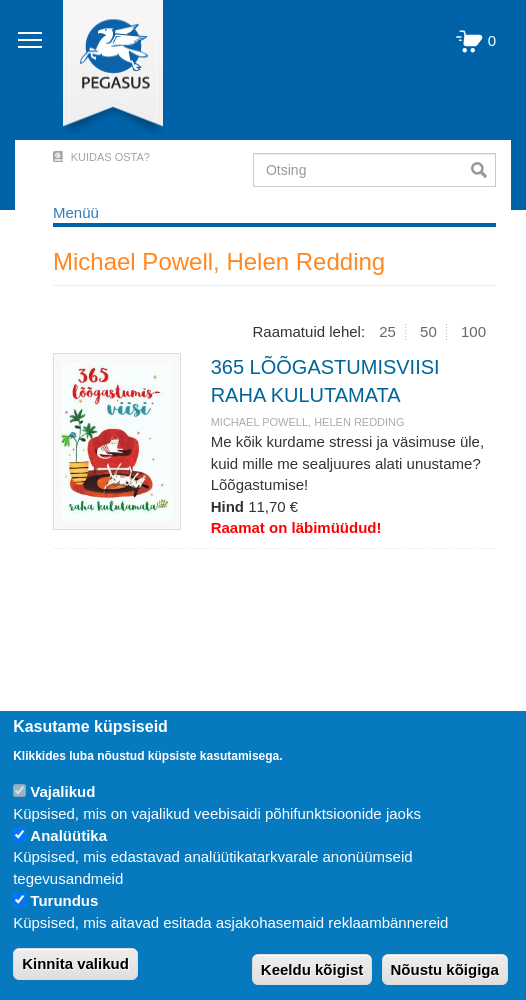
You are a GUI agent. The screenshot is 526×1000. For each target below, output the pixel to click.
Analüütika (68, 835)
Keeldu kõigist (312, 969)
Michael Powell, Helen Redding (308, 422)
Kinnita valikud (75, 963)
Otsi (483, 170)
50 (428, 331)
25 (387, 331)
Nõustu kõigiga (445, 969)
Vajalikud (62, 791)
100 (473, 331)
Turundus (64, 900)
